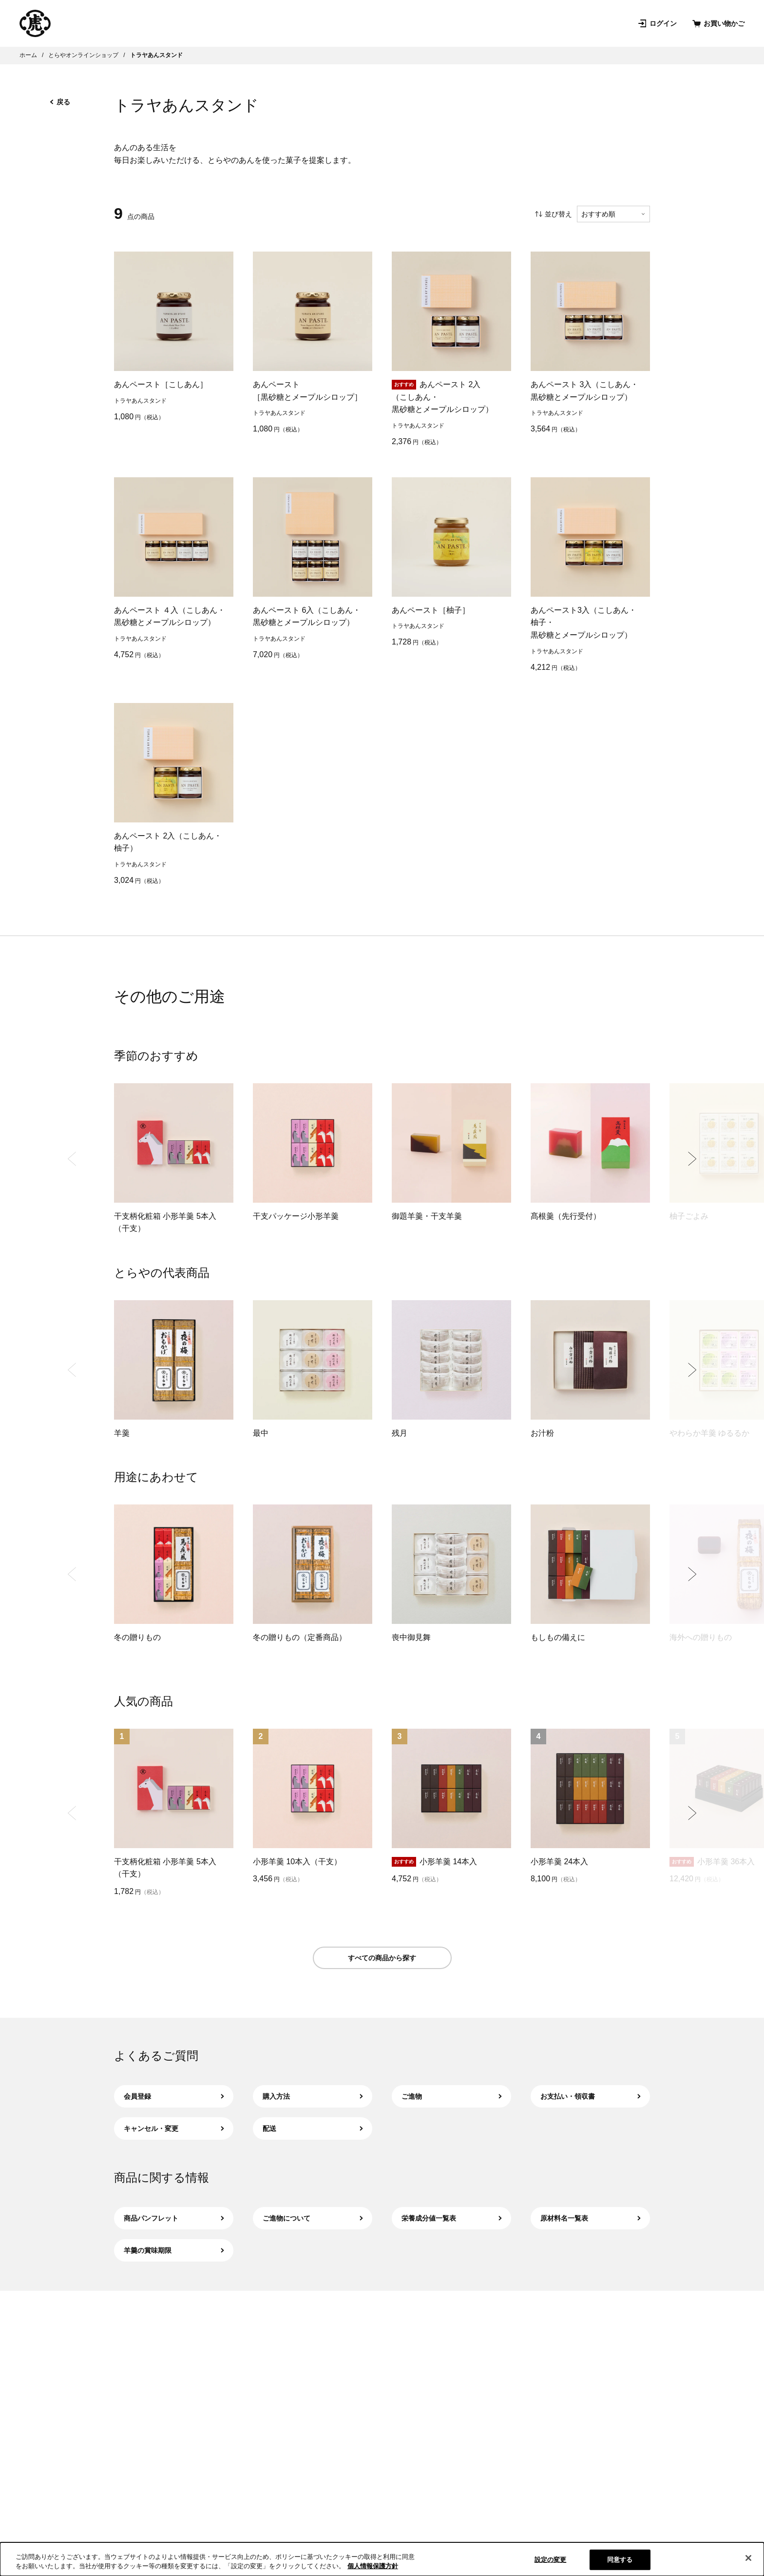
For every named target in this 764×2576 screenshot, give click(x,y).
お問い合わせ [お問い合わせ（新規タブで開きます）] (510, 23)
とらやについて (326, 23)
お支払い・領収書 (590, 2096)
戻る (60, 102)
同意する (620, 2559)
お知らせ (453, 23)
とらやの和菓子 (95, 23)
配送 (313, 2128)
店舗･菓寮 (263, 23)
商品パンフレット (174, 2218)
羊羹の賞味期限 (174, 2250)
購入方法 (313, 2096)
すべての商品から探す (382, 1958)
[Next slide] (692, 1159)
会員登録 (174, 2096)
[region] (382, 2559)
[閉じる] (748, 2558)
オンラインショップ (184, 23)
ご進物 (451, 2096)
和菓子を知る (395, 23)
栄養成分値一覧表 (451, 2218)
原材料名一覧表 (590, 2218)
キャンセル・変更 (174, 2128)
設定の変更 (551, 2559)
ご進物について (313, 2218)
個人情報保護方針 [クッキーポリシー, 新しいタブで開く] (372, 2566)
